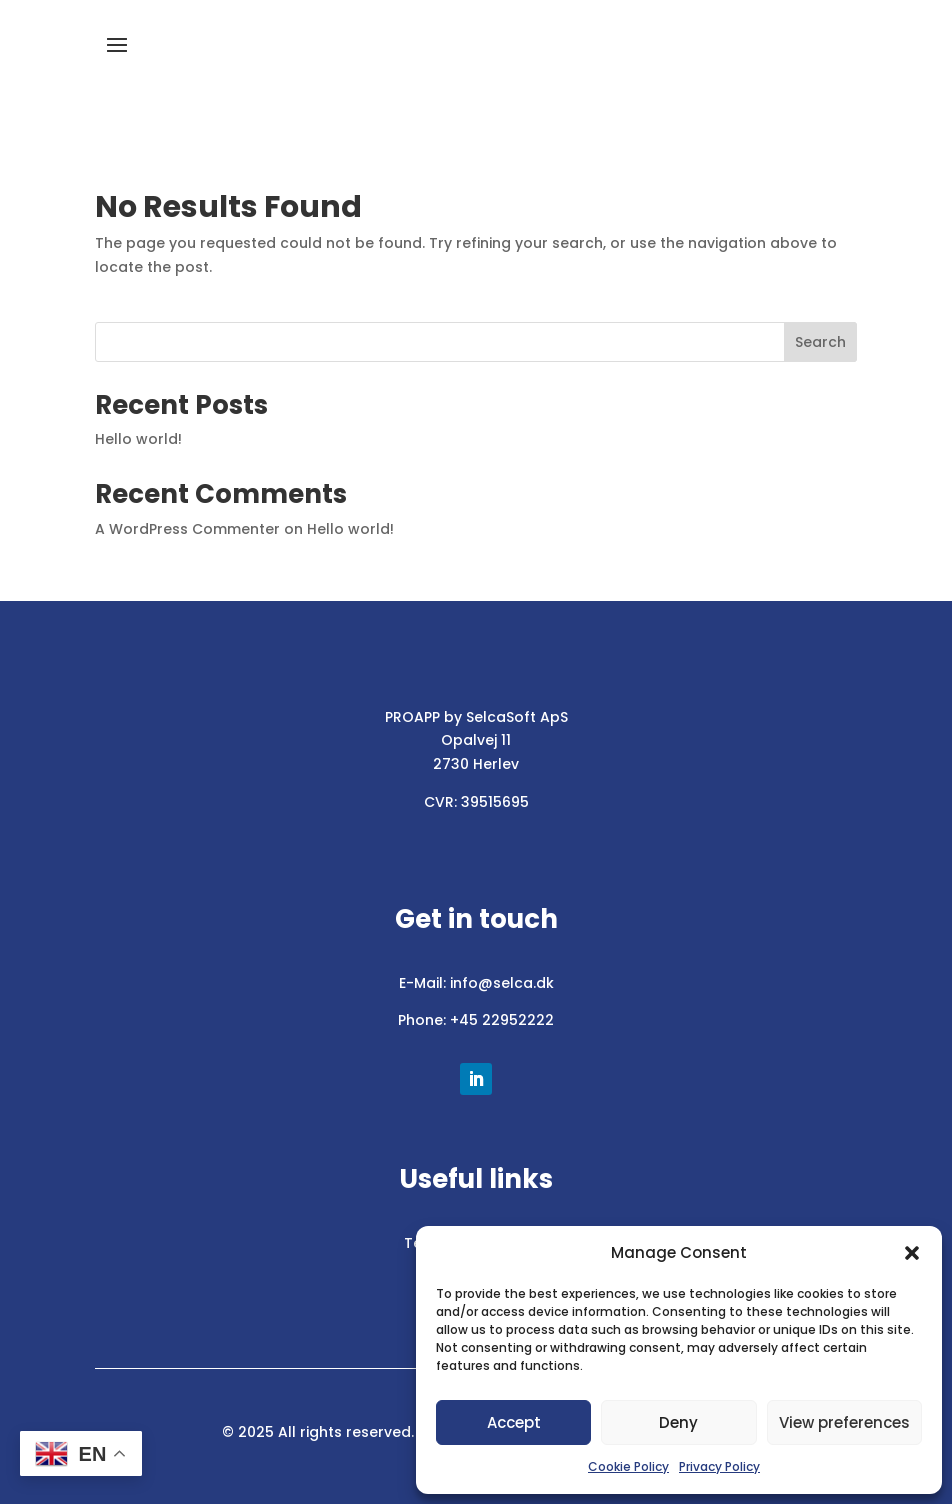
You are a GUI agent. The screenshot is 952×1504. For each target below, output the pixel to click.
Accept (514, 1422)
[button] (912, 1253)
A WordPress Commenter (187, 529)
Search (820, 342)
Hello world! (138, 439)
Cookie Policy (628, 1466)
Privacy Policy (719, 1466)
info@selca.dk (502, 983)
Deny (678, 1422)
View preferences (844, 1422)
